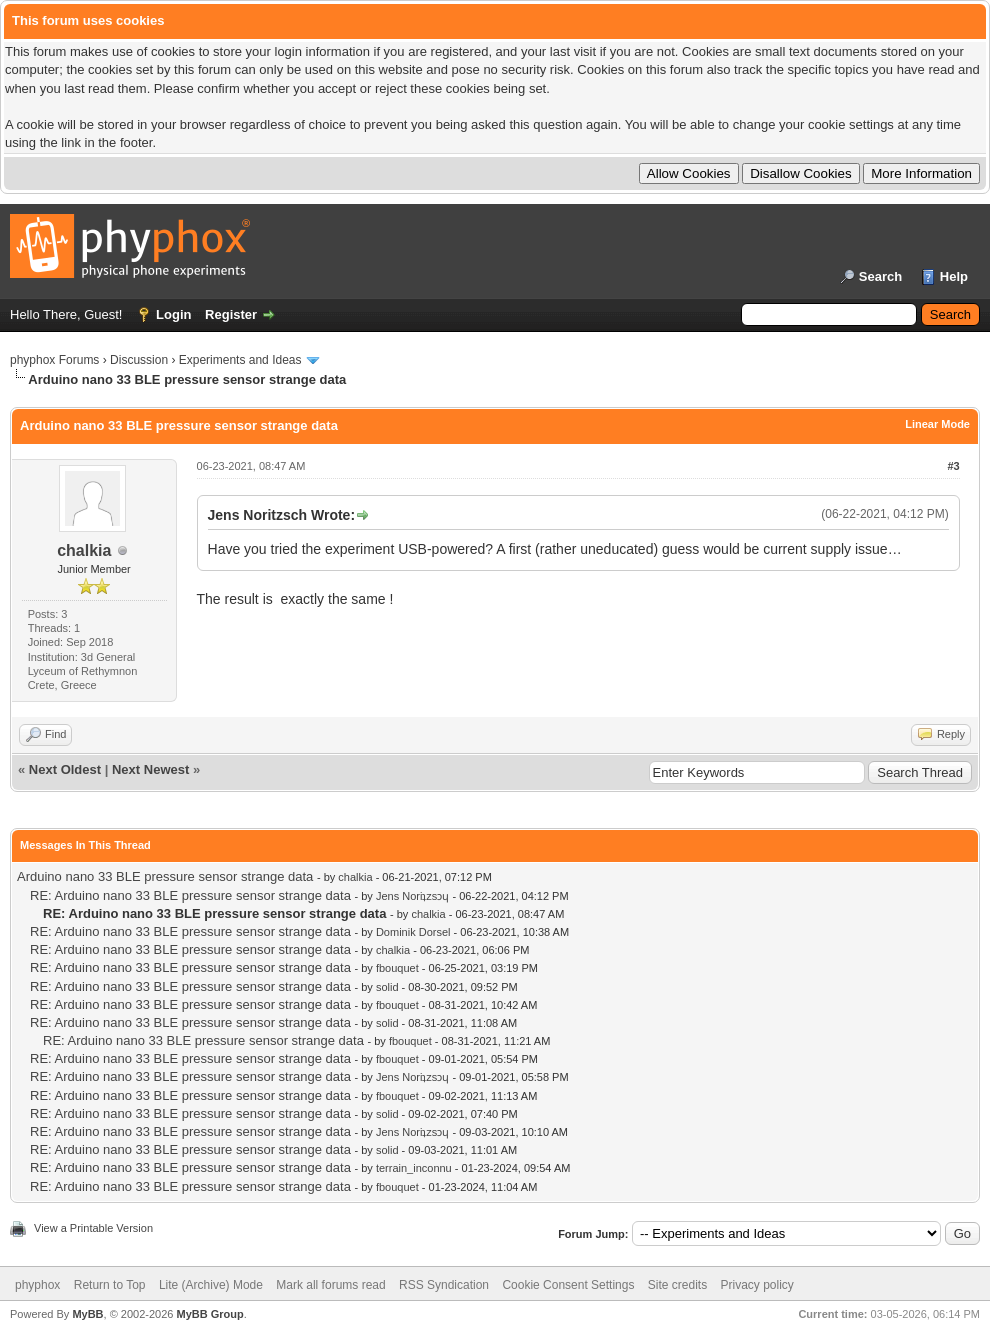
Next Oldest (65, 769)
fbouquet (397, 968)
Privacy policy (757, 1285)
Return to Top (110, 1285)
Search (880, 276)
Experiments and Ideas (240, 360)
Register (231, 314)
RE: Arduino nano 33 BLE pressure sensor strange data (190, 895)
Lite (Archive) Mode (211, 1285)
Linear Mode (937, 424)
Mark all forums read (330, 1285)
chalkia (84, 550)
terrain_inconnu (414, 1168)
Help (954, 276)
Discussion (139, 360)
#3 (953, 466)
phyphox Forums (54, 360)
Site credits (677, 1285)
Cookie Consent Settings (568, 1285)
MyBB (87, 1314)
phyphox (37, 1285)
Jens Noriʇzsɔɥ (412, 896)
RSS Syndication (444, 1285)
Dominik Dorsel (413, 932)
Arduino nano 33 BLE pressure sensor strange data (165, 876)
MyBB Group (209, 1314)
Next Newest (150, 769)
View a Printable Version (93, 1228)
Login (173, 314)
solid (387, 987)
